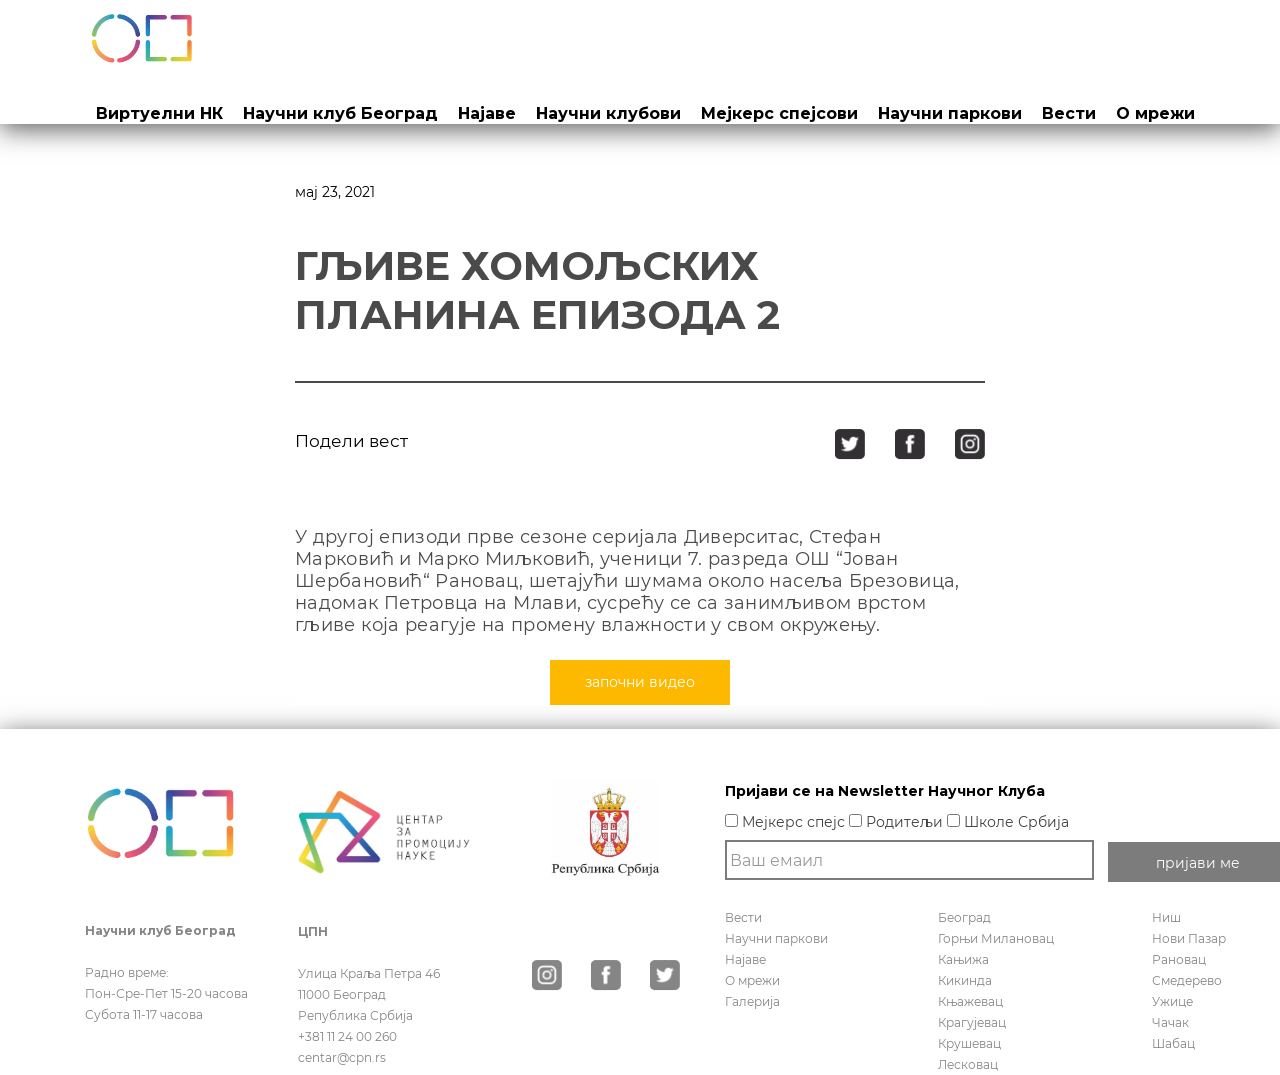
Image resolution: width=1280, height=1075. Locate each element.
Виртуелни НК (159, 113)
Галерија (752, 1001)
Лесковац (968, 1064)
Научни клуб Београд (340, 113)
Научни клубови (608, 113)
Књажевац (970, 1001)
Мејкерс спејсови (779, 113)
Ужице (1172, 1001)
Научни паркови (950, 113)
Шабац (1173, 1043)
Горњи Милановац (996, 938)
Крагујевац (972, 1022)
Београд (964, 917)
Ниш (1166, 917)
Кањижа (963, 959)
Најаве (487, 113)
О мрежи (1155, 113)
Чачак (1170, 1022)
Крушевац (969, 1043)
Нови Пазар (1189, 938)
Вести (1069, 113)
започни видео (640, 682)
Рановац (1179, 959)
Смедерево (1187, 980)
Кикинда (965, 980)
